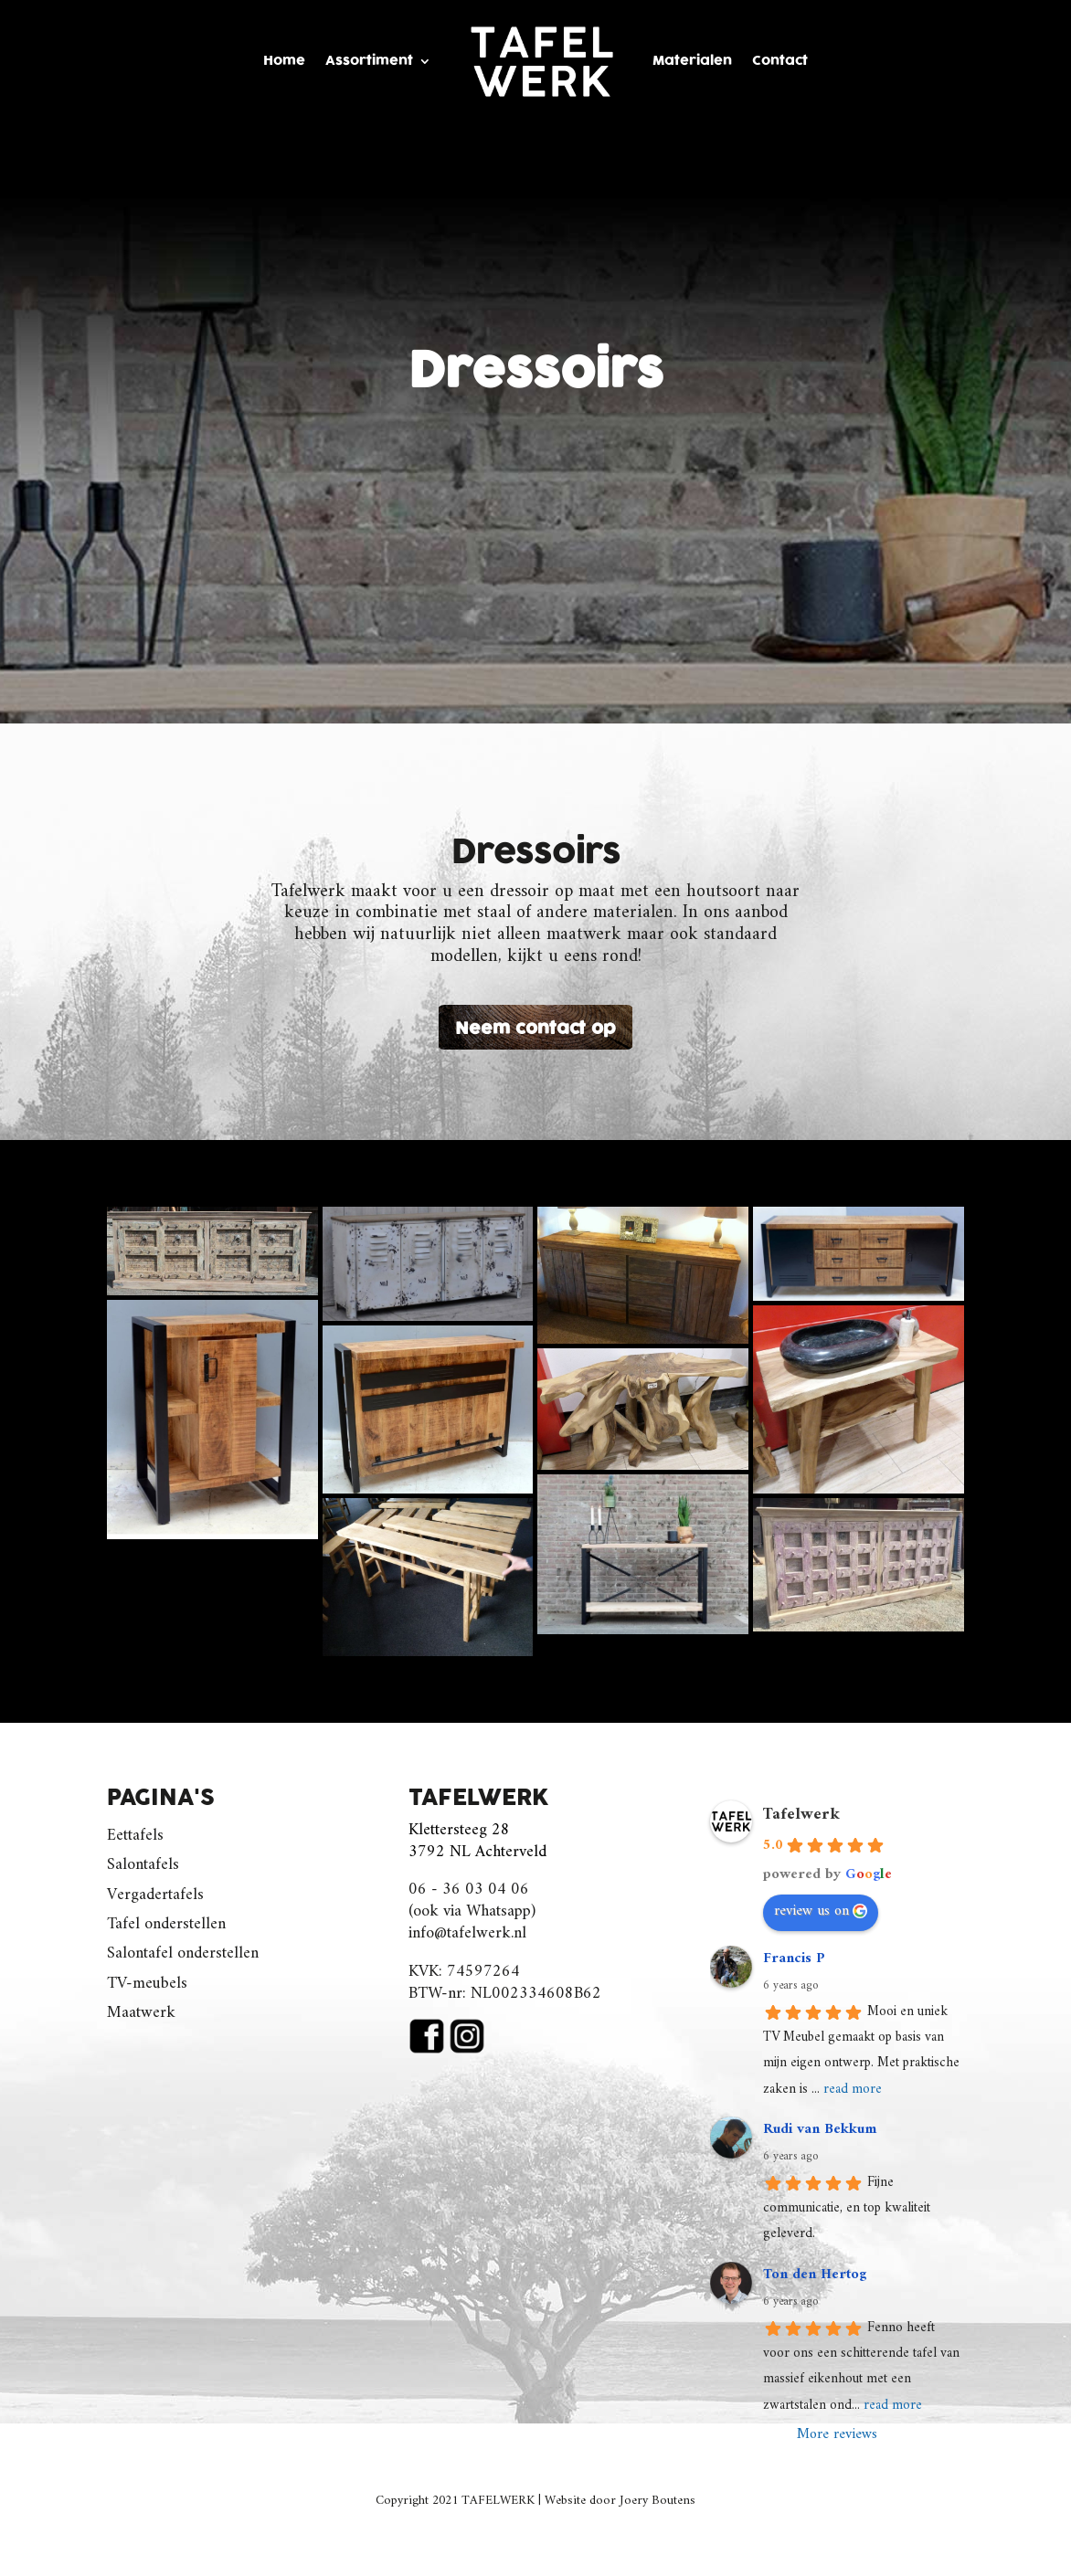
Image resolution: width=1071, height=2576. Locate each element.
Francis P (794, 1958)
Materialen (692, 60)
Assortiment (369, 60)
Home (284, 60)
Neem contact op (535, 1029)
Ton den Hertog (814, 2274)
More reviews (837, 2434)
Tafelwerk (801, 1814)
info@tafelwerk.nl (467, 1933)
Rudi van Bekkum (819, 2129)
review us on (820, 1911)
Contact (780, 60)
